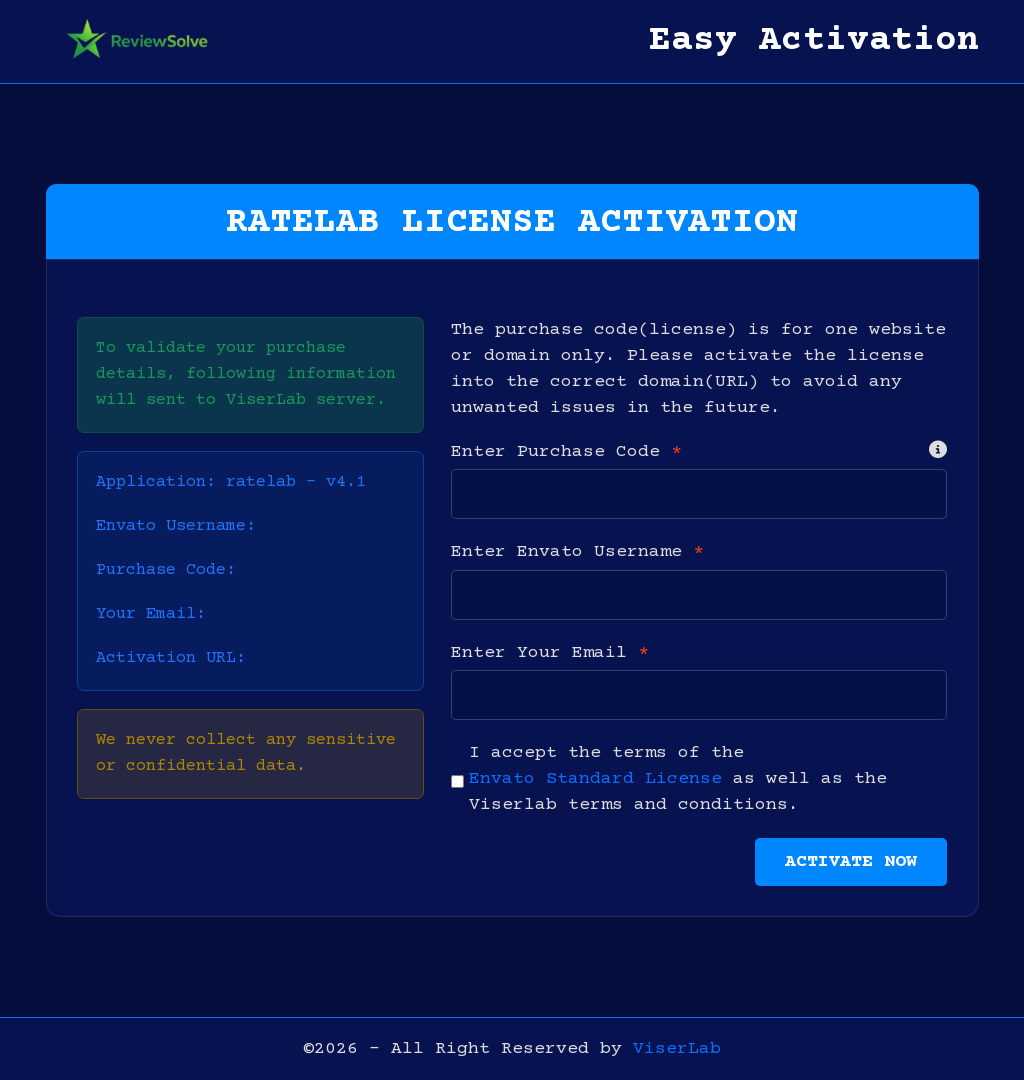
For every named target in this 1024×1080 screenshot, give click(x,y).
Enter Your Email (550, 653)
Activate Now (851, 862)
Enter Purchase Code (566, 452)
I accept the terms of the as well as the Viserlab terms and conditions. (678, 779)
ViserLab (677, 1049)
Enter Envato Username (577, 552)
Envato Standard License (595, 779)
